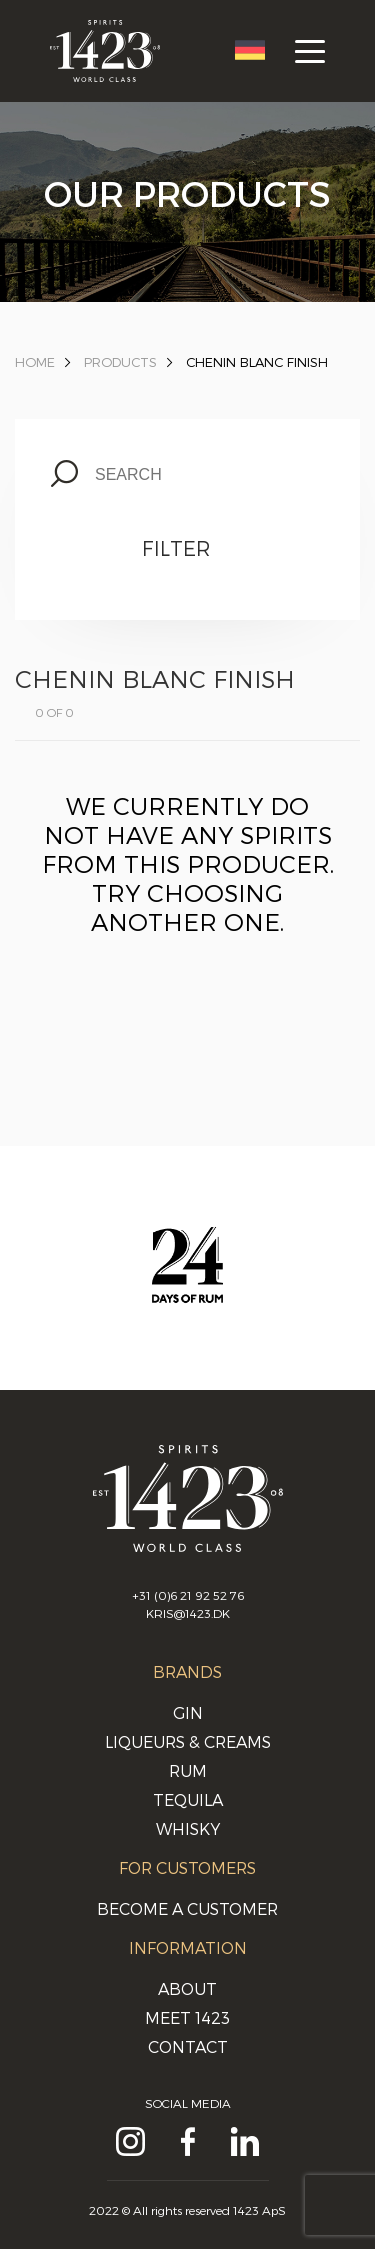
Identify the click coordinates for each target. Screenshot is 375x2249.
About (187, 1988)
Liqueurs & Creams (188, 1741)
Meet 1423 (187, 2017)
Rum (188, 1770)
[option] (187, 1284)
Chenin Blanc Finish (257, 362)
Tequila (188, 1799)
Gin (188, 1712)
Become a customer (187, 1908)
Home (35, 362)
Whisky (188, 1828)
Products (120, 362)
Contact (188, 2046)
